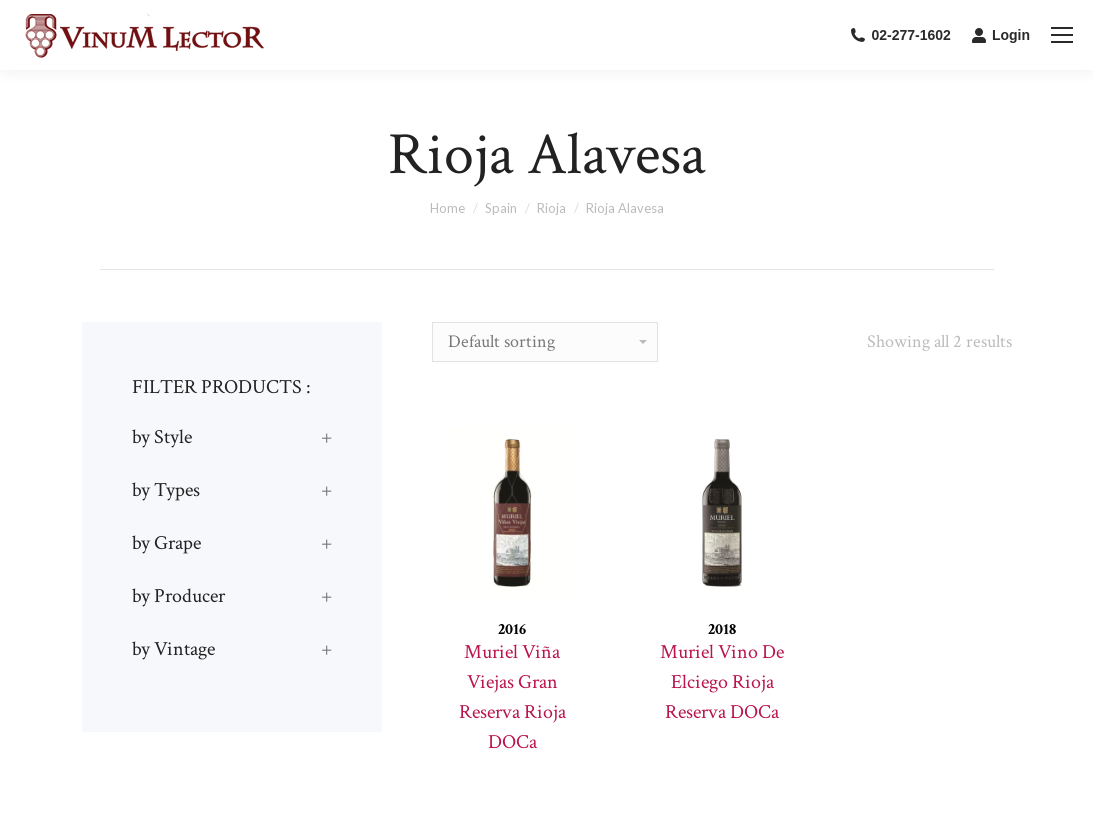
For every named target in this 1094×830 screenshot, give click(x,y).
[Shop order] (545, 342)
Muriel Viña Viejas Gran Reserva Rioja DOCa (512, 697)
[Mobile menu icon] (1062, 35)
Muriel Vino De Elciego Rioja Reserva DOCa (722, 682)
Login (1000, 35)
